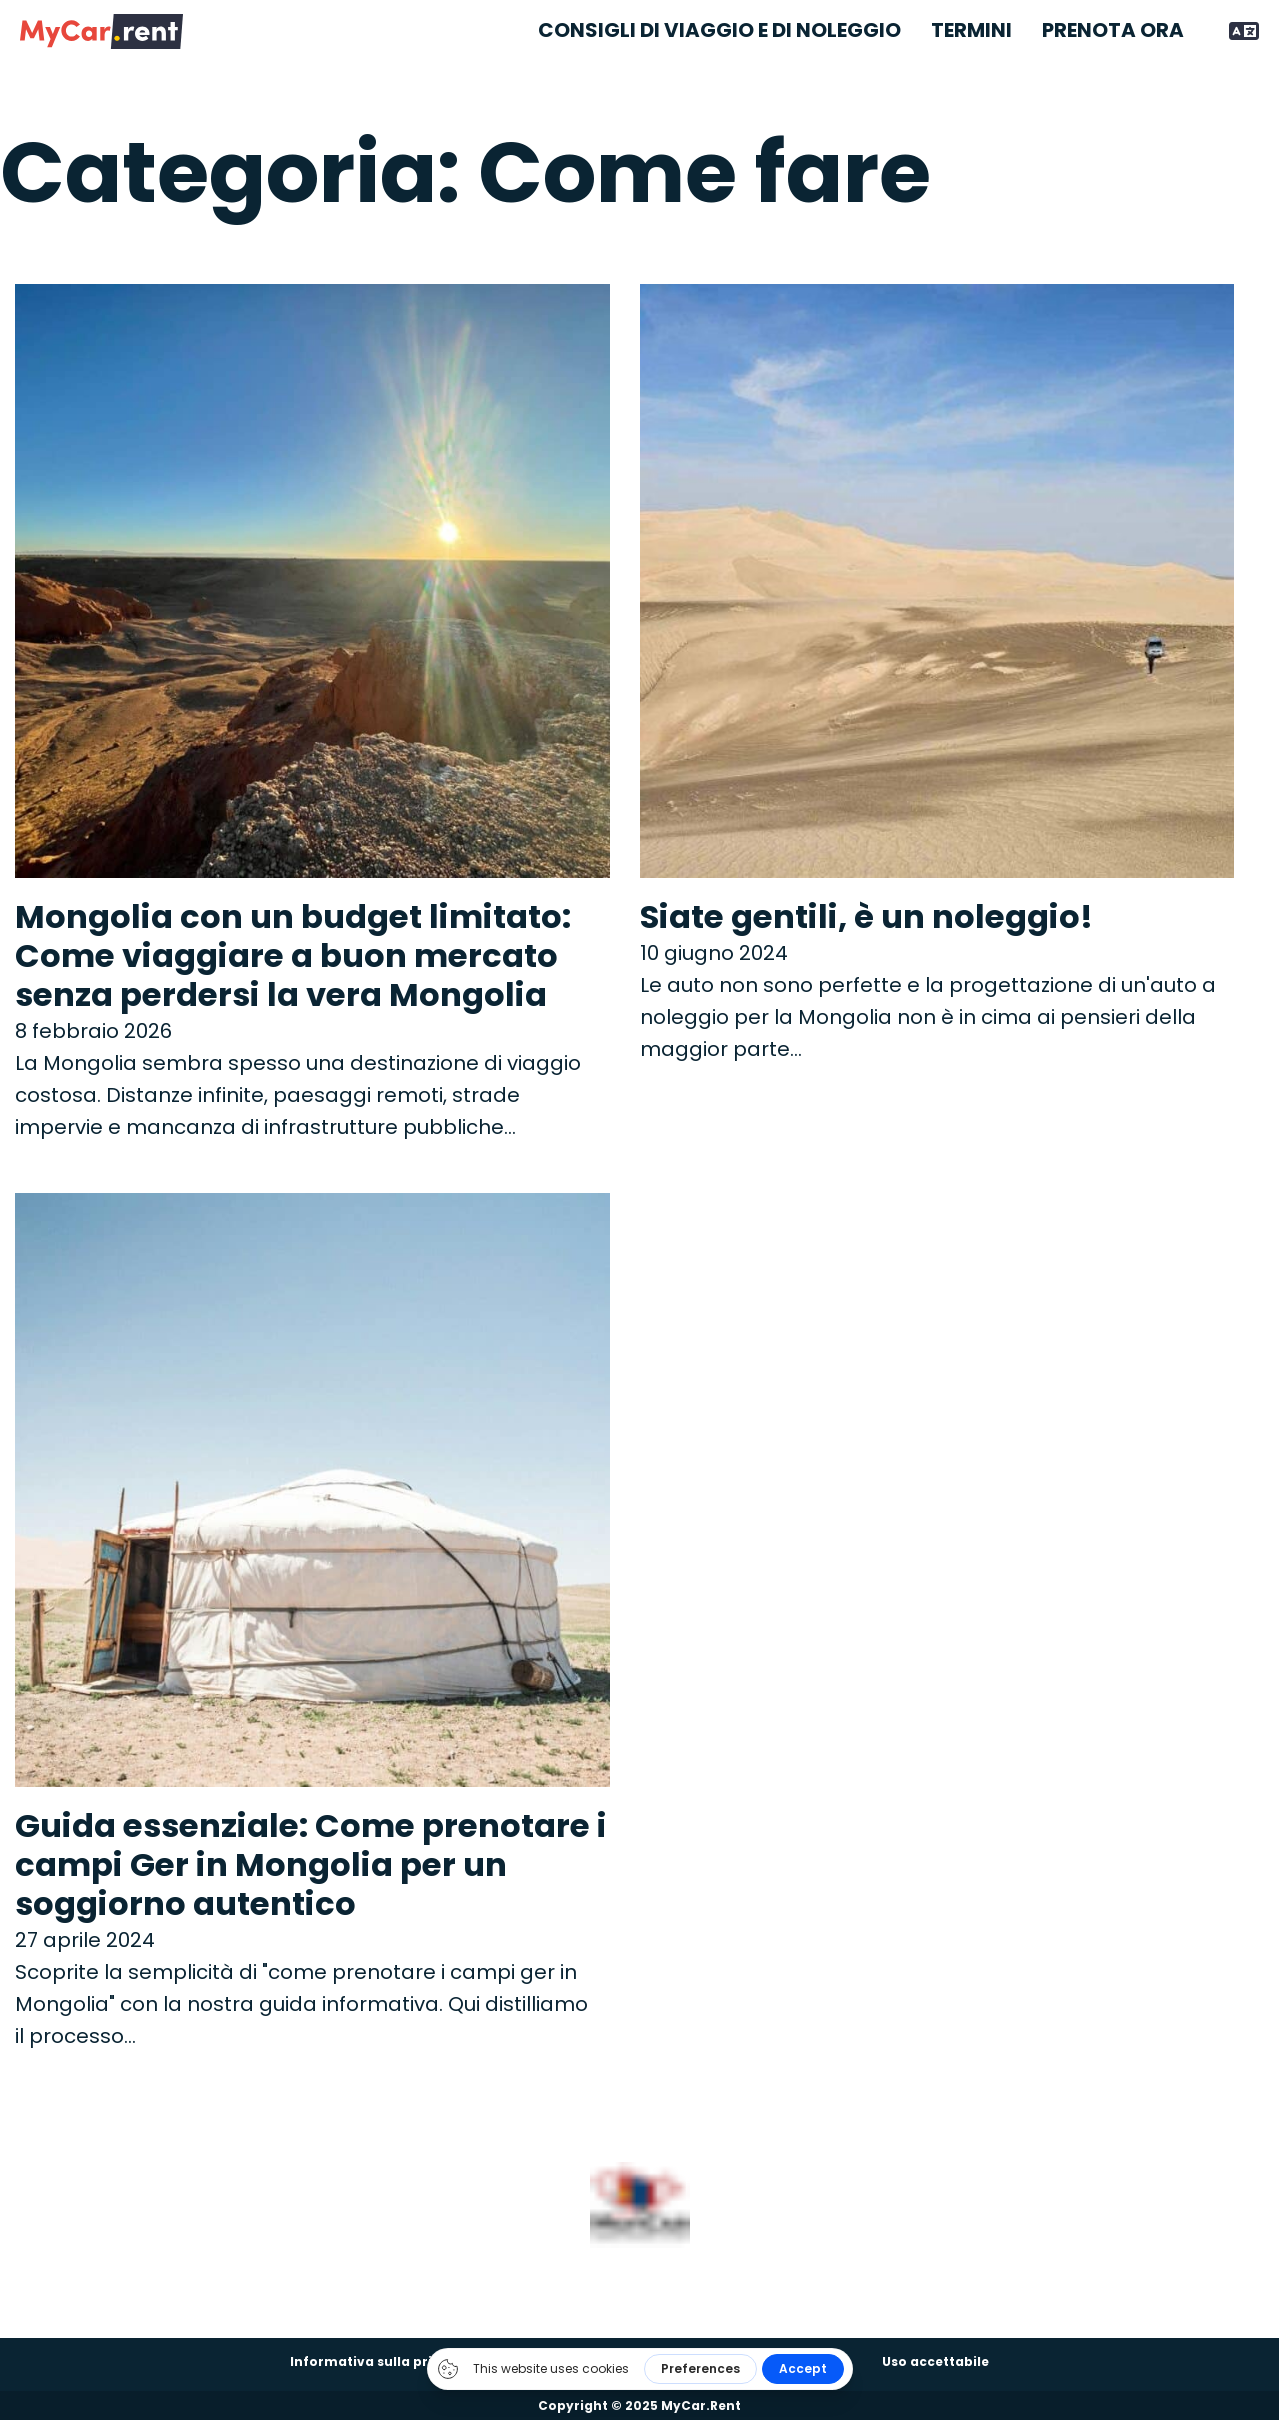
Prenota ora (1113, 30)
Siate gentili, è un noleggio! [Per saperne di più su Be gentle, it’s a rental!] (866, 916)
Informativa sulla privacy (377, 2361)
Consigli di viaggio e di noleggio (719, 30)
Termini (971, 30)
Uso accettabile (935, 2361)
